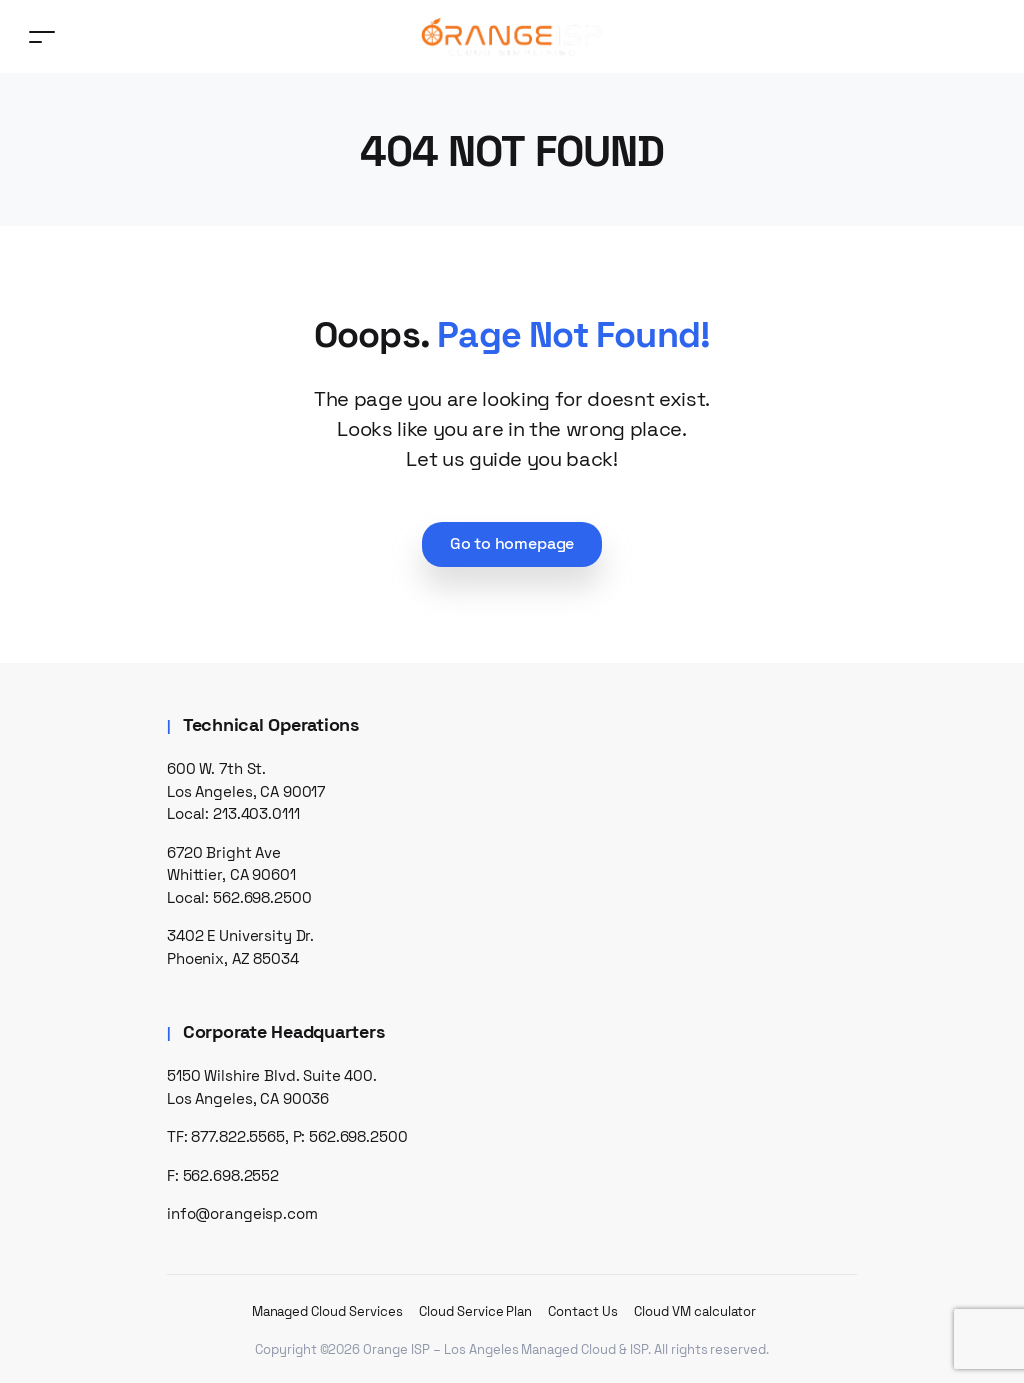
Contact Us (583, 1311)
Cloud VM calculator (695, 1311)
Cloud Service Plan (475, 1311)
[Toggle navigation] (42, 36)
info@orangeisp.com (242, 1213)
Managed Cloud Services (327, 1311)
